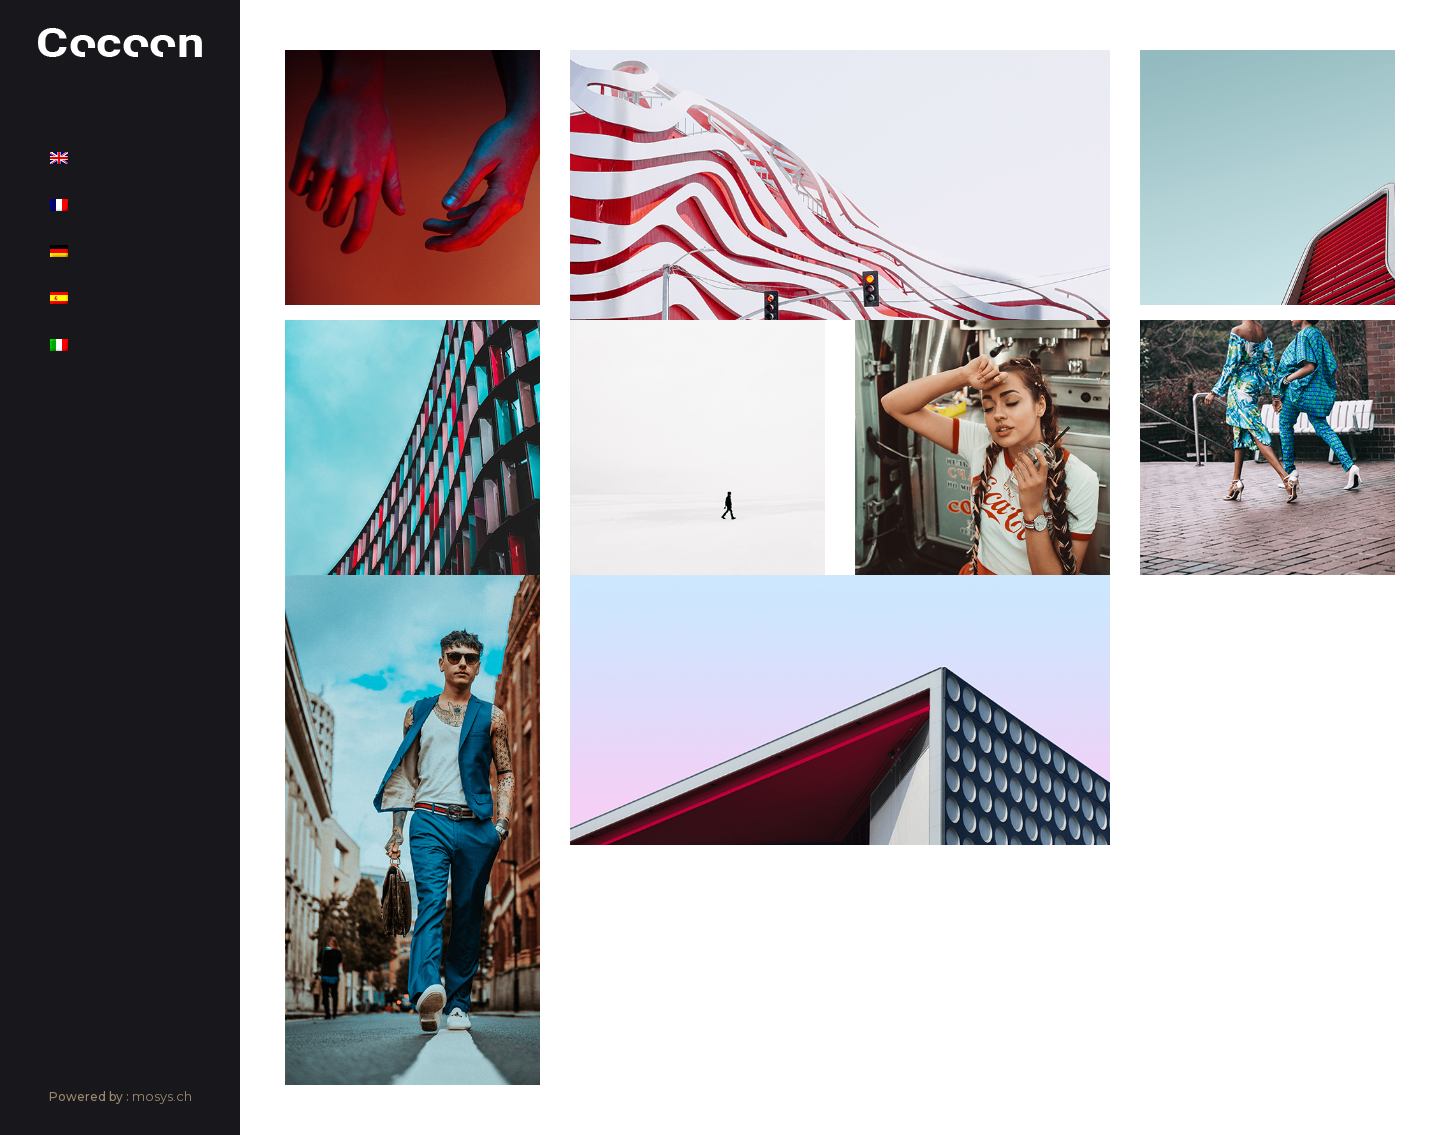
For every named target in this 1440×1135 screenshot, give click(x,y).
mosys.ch (162, 1096)
